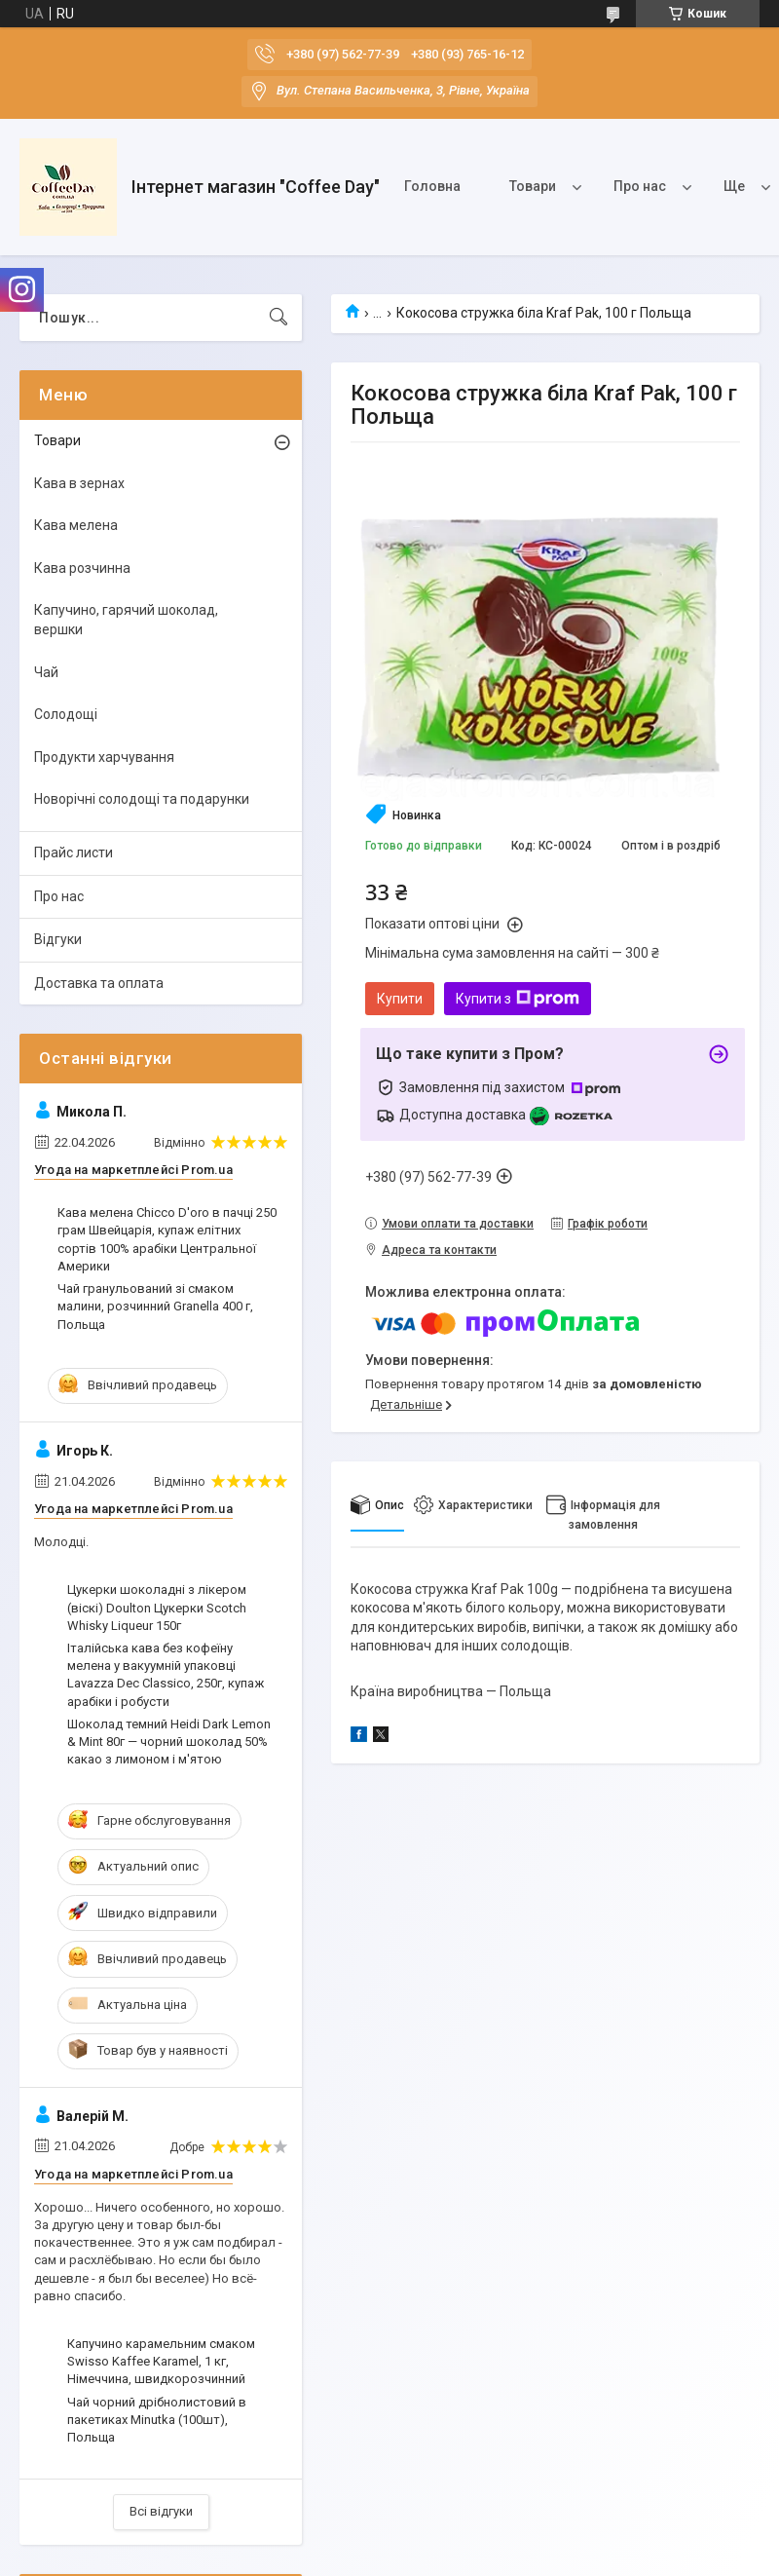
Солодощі (65, 714)
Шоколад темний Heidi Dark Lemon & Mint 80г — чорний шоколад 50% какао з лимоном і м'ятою (169, 1741)
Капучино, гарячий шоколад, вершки (126, 619)
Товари (532, 186)
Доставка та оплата (99, 983)
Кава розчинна (82, 568)
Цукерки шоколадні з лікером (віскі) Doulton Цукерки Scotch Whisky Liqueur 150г (156, 1607)
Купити (400, 998)
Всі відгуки (161, 2511)
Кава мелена (76, 525)
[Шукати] (278, 317)
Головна (432, 186)
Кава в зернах (79, 483)
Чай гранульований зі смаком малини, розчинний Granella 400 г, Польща (155, 1306)
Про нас (639, 186)
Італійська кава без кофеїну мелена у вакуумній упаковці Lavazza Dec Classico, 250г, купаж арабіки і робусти (165, 1675)
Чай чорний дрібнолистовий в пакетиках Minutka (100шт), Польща (156, 2419)
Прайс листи (73, 852)
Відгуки (58, 939)
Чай (46, 672)
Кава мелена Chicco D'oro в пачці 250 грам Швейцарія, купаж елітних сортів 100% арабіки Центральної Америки (167, 1239)
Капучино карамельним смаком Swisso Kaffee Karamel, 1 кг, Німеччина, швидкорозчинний (161, 2361)
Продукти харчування (104, 757)
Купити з (517, 998)
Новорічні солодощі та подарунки (141, 799)
